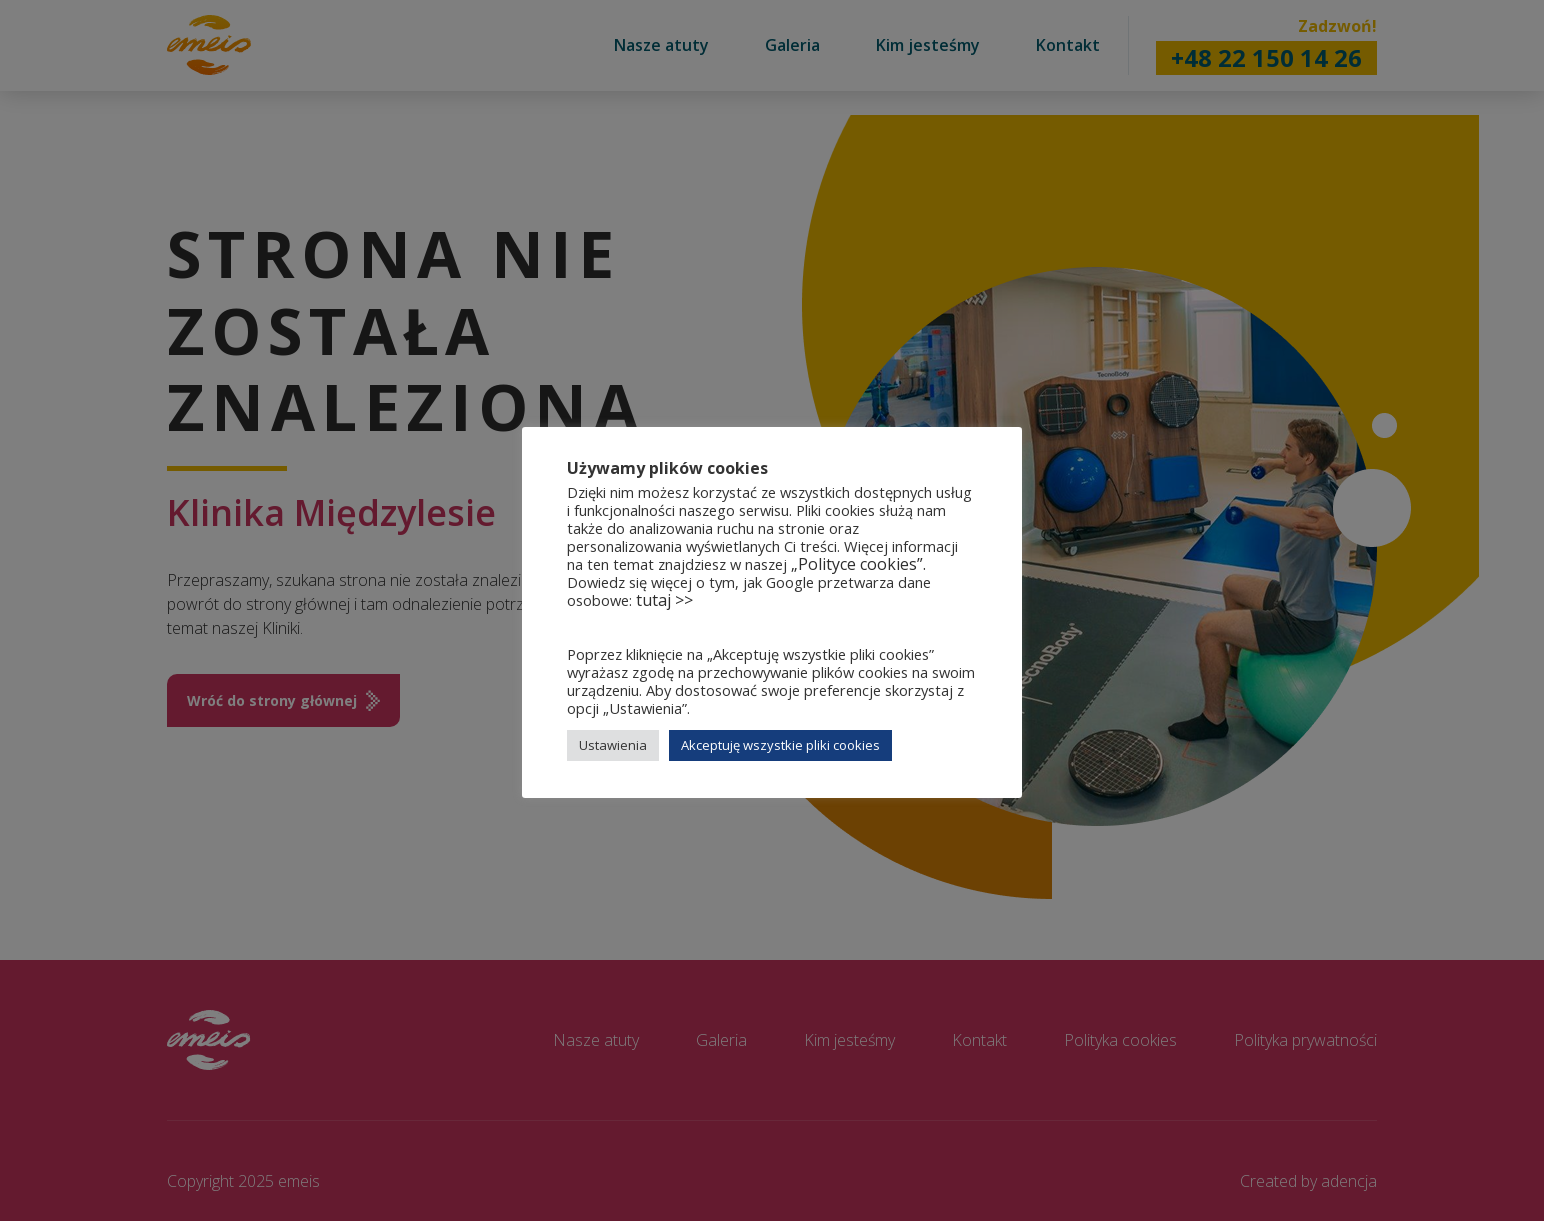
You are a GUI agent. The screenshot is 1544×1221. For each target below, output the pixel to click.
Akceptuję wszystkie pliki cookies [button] (780, 745)
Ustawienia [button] (613, 745)
